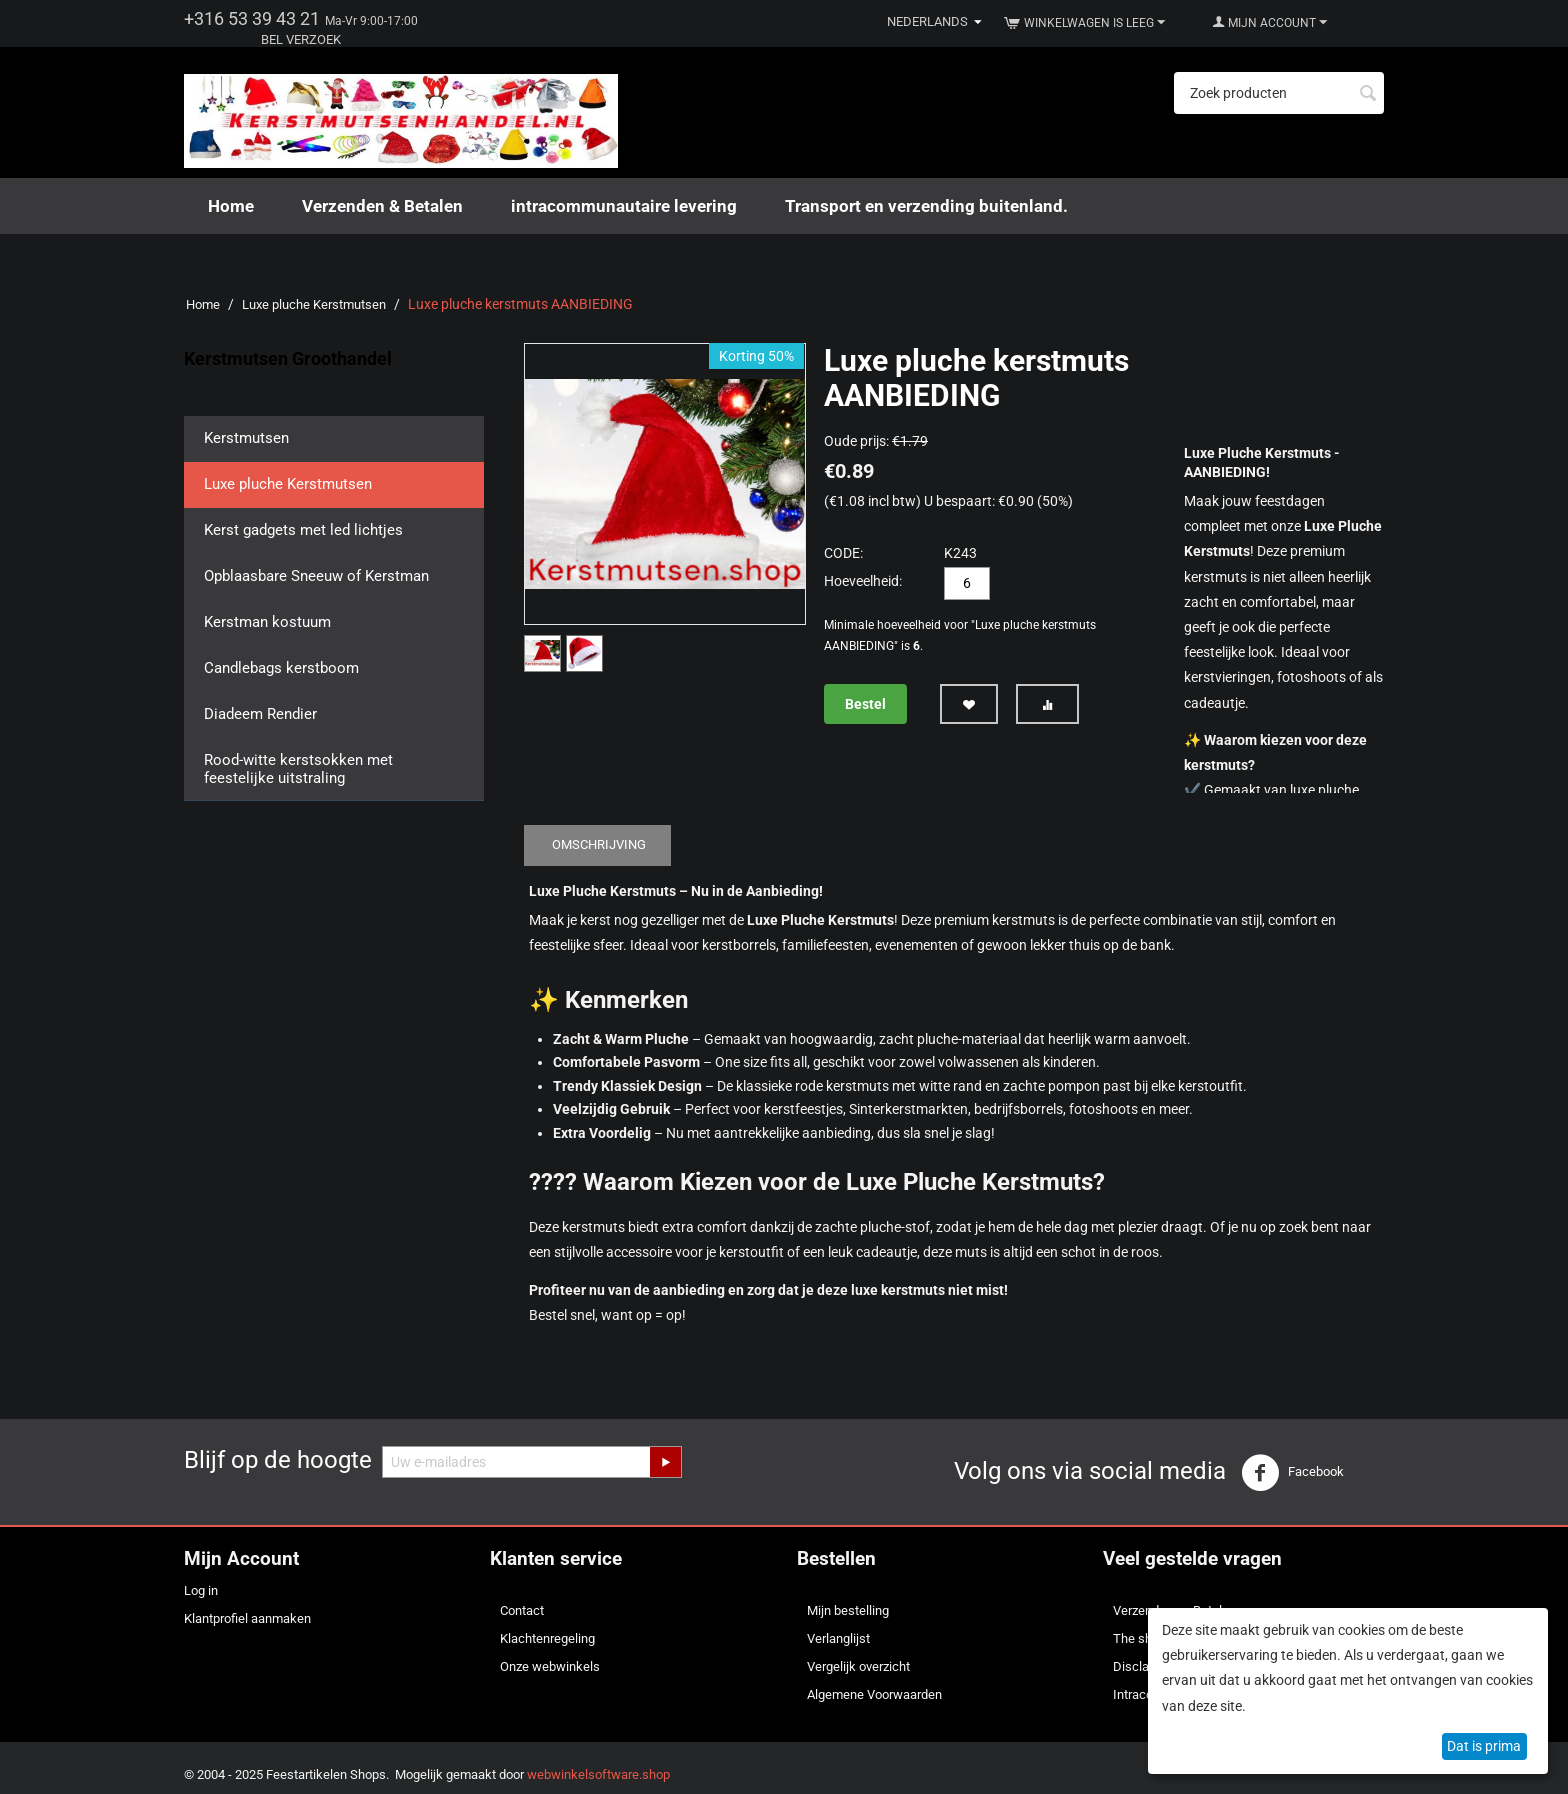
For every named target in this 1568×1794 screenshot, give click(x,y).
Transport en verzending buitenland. (926, 206)
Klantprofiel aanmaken (247, 1618)
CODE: (843, 553)
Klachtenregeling (547, 1638)
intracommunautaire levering (624, 206)
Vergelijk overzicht (858, 1666)
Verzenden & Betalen (382, 206)
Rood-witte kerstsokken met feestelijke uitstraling (298, 769)
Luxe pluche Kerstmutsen (314, 304)
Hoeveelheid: (863, 581)
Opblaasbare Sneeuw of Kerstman (316, 576)
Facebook (1292, 1473)
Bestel (865, 704)
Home (231, 206)
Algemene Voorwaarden (874, 1694)
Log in (201, 1590)
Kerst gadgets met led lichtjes (303, 530)
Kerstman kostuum (267, 622)
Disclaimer (1143, 1666)
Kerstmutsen (246, 438)
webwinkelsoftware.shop (598, 1774)
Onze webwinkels (550, 1666)
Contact (522, 1610)
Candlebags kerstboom (281, 668)
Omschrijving (599, 844)
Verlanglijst (838, 1638)
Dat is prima (1484, 1746)
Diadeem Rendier (260, 714)
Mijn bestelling (848, 1610)
